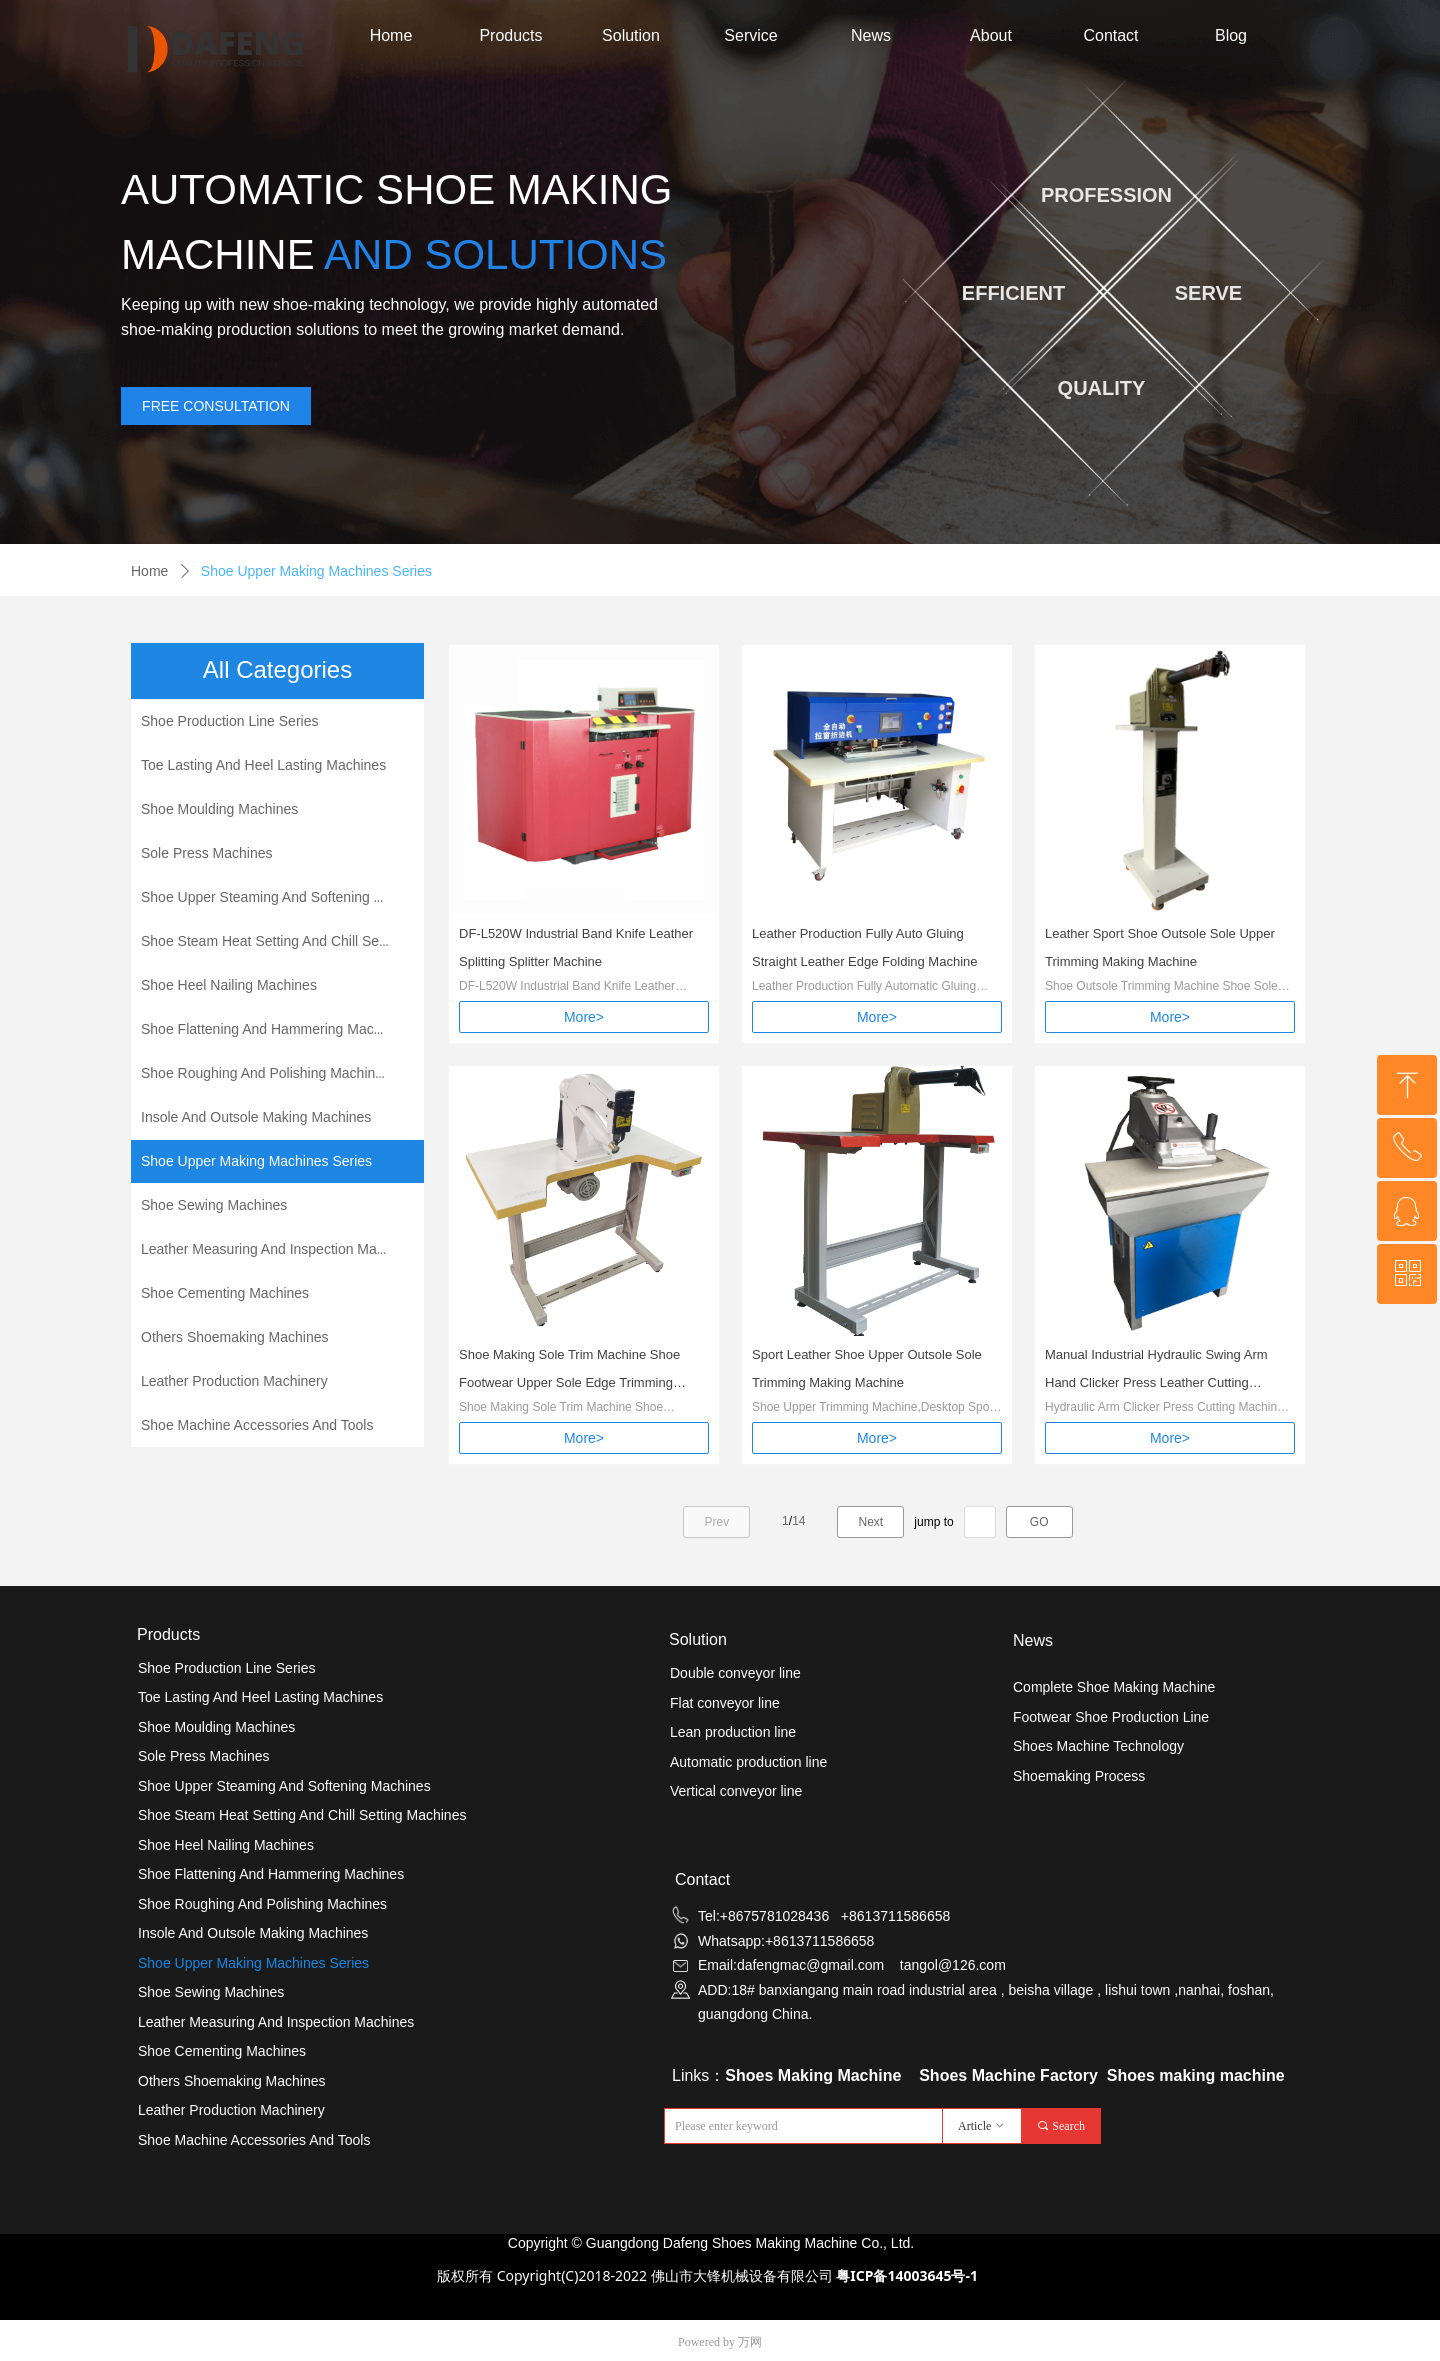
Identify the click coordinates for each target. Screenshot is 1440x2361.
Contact (1110, 35)
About (991, 35)
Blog (1231, 35)
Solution (631, 35)
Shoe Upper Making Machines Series (316, 571)
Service (750, 35)
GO (1039, 1522)
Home (391, 35)
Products (510, 35)
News (871, 35)
